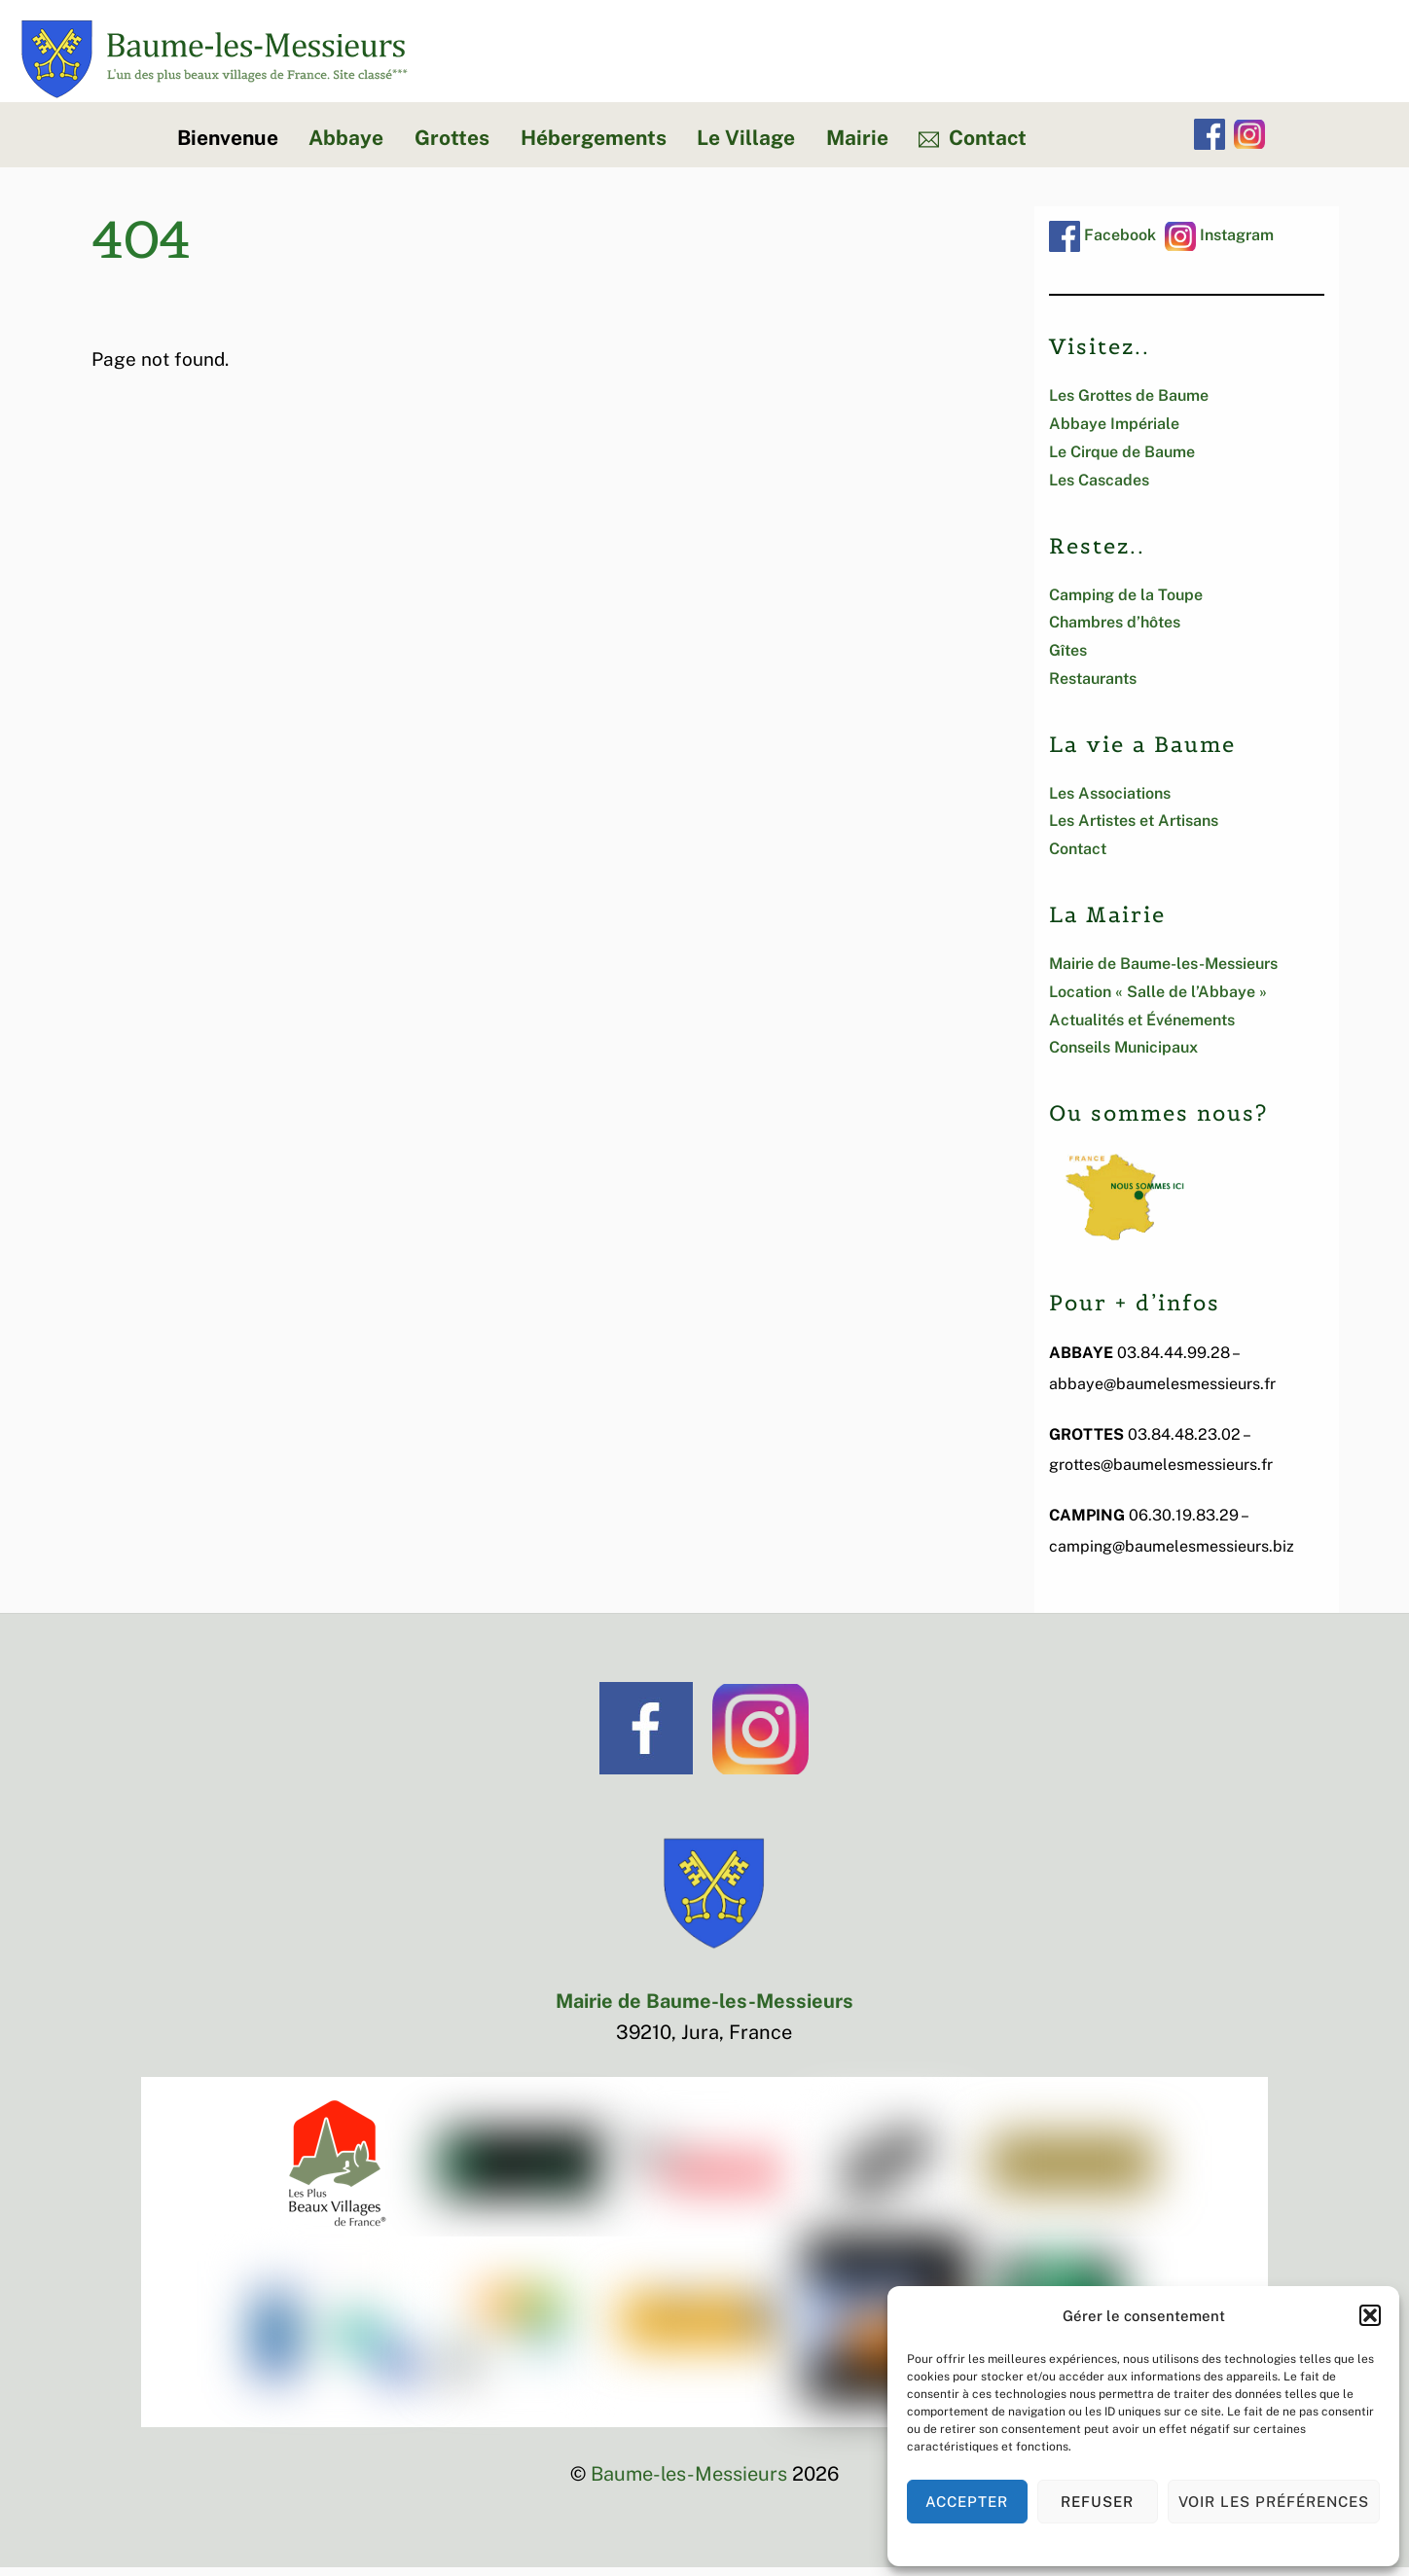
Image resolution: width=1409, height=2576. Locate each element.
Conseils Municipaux (1123, 1057)
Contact (973, 146)
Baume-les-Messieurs (689, 2482)
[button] (1370, 2315)
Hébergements (594, 146)
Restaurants (1093, 687)
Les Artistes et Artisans (1133, 830)
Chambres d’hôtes (1114, 632)
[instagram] (1249, 143)
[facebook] (1209, 143)
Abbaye (345, 146)
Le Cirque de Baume (1122, 460)
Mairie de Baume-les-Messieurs (1163, 972)
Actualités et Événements (1142, 1029)
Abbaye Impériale (1114, 433)
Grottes (452, 146)
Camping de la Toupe (1126, 603)
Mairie (857, 146)
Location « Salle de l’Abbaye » (1158, 1000)
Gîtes (1068, 659)
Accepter (966, 2501)
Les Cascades (1099, 489)
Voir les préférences (1274, 2501)
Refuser (1097, 2501)
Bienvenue (227, 146)
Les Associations (1110, 802)
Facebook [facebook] (1102, 243)
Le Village (746, 146)
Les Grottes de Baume (1129, 405)
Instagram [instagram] (1219, 243)
